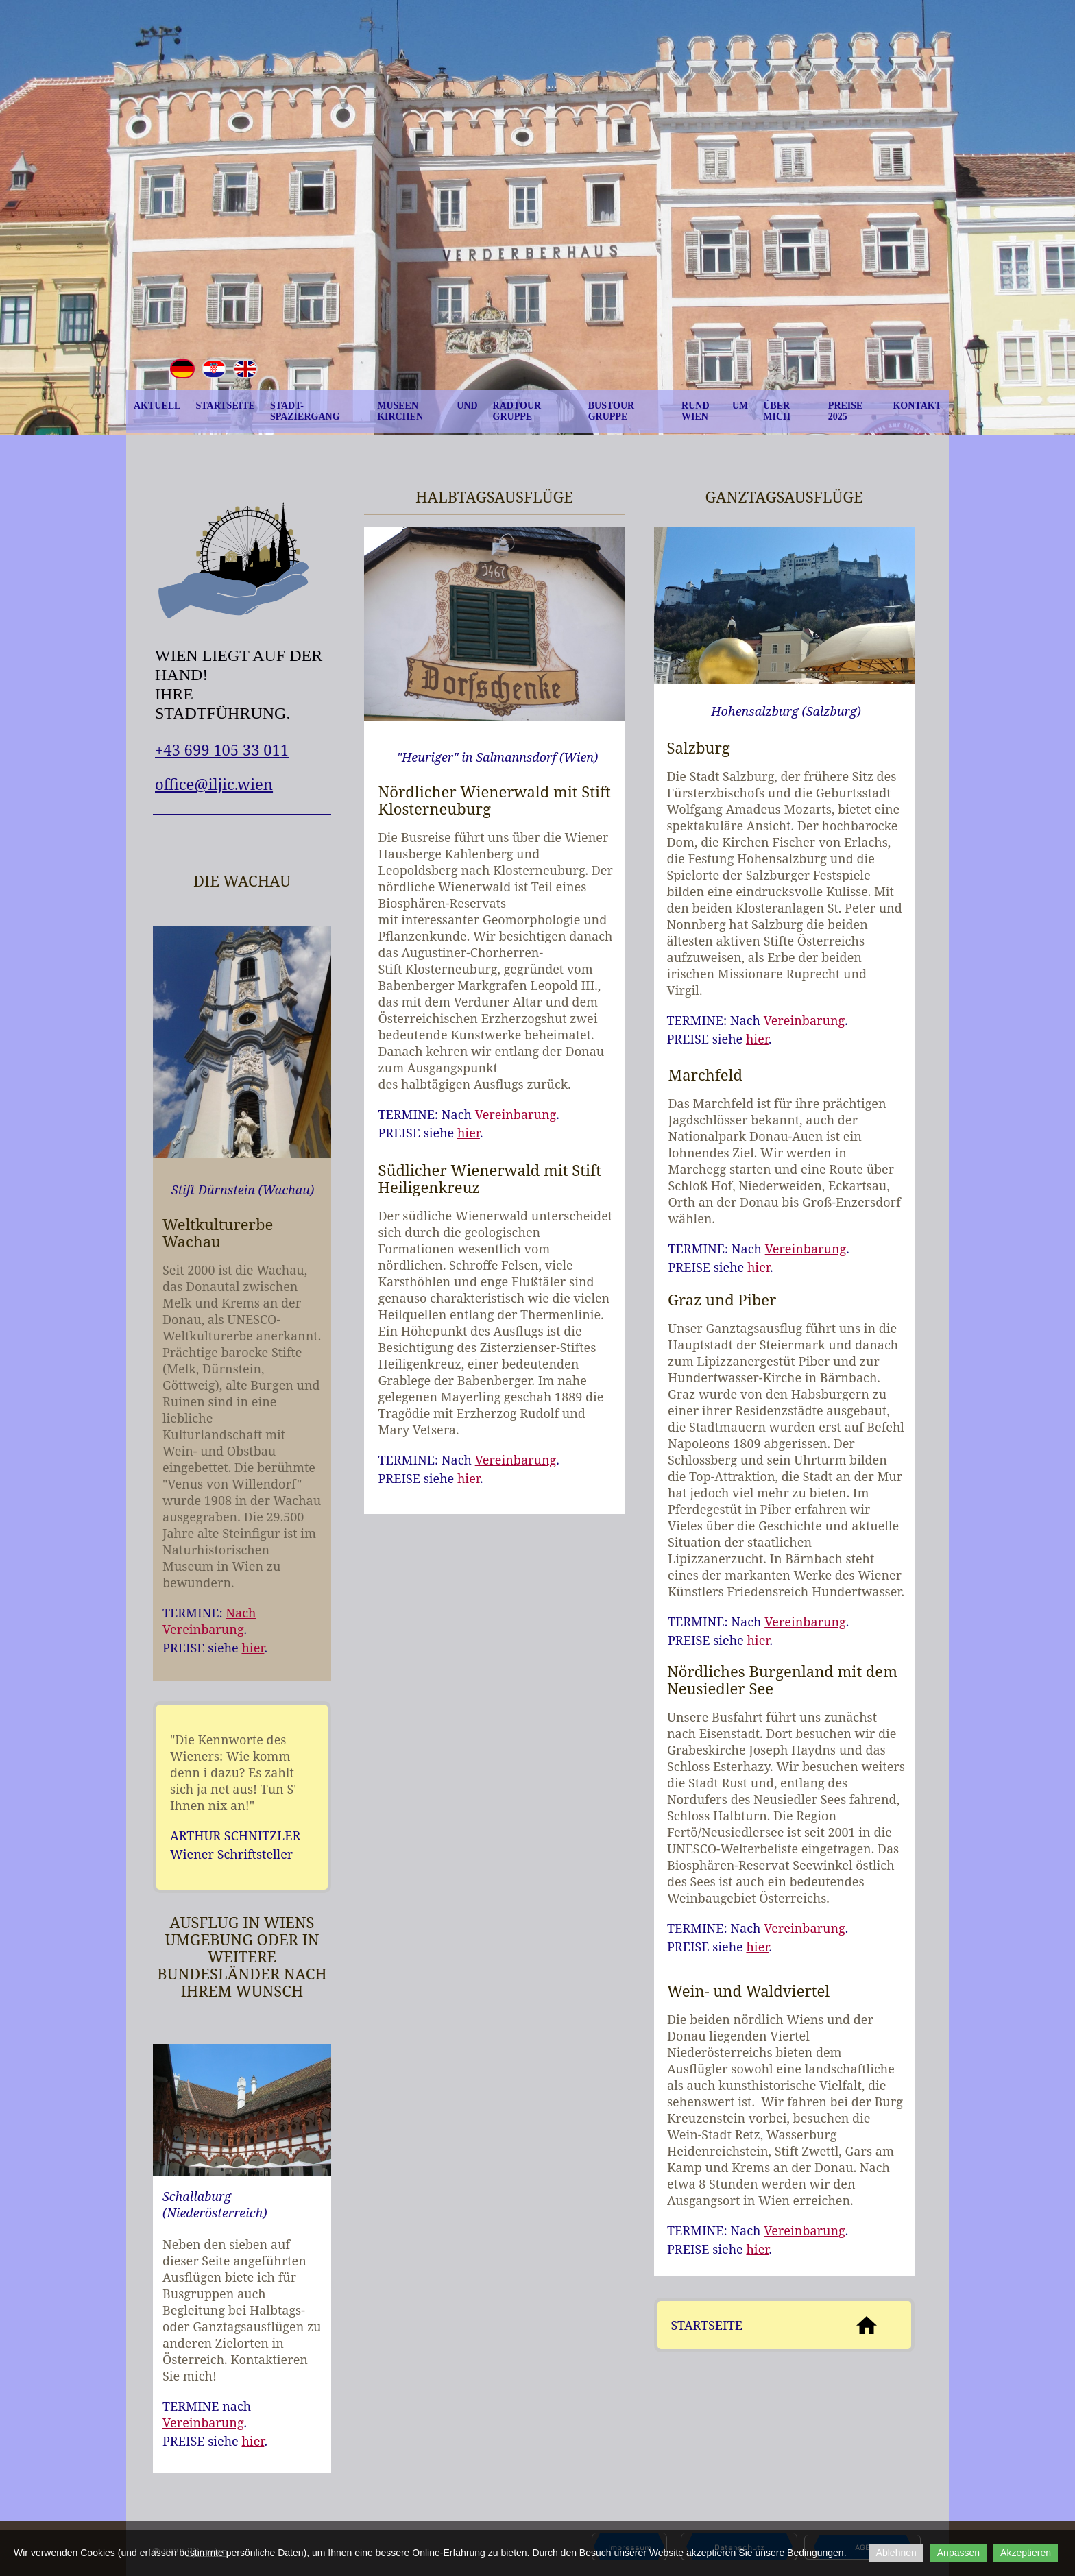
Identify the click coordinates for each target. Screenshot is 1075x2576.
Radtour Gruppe (517, 411)
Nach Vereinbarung (209, 1620)
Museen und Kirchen (427, 411)
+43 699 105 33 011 (222, 749)
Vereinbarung (203, 2422)
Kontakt (917, 405)
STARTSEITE (706, 2325)
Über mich (776, 411)
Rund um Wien (714, 411)
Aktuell (157, 405)
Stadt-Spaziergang (305, 411)
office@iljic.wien (214, 783)
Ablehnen (896, 2552)
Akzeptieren (1025, 2552)
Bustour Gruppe (611, 411)
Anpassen (958, 2552)
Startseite (224, 405)
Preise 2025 (845, 411)
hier (252, 1647)
